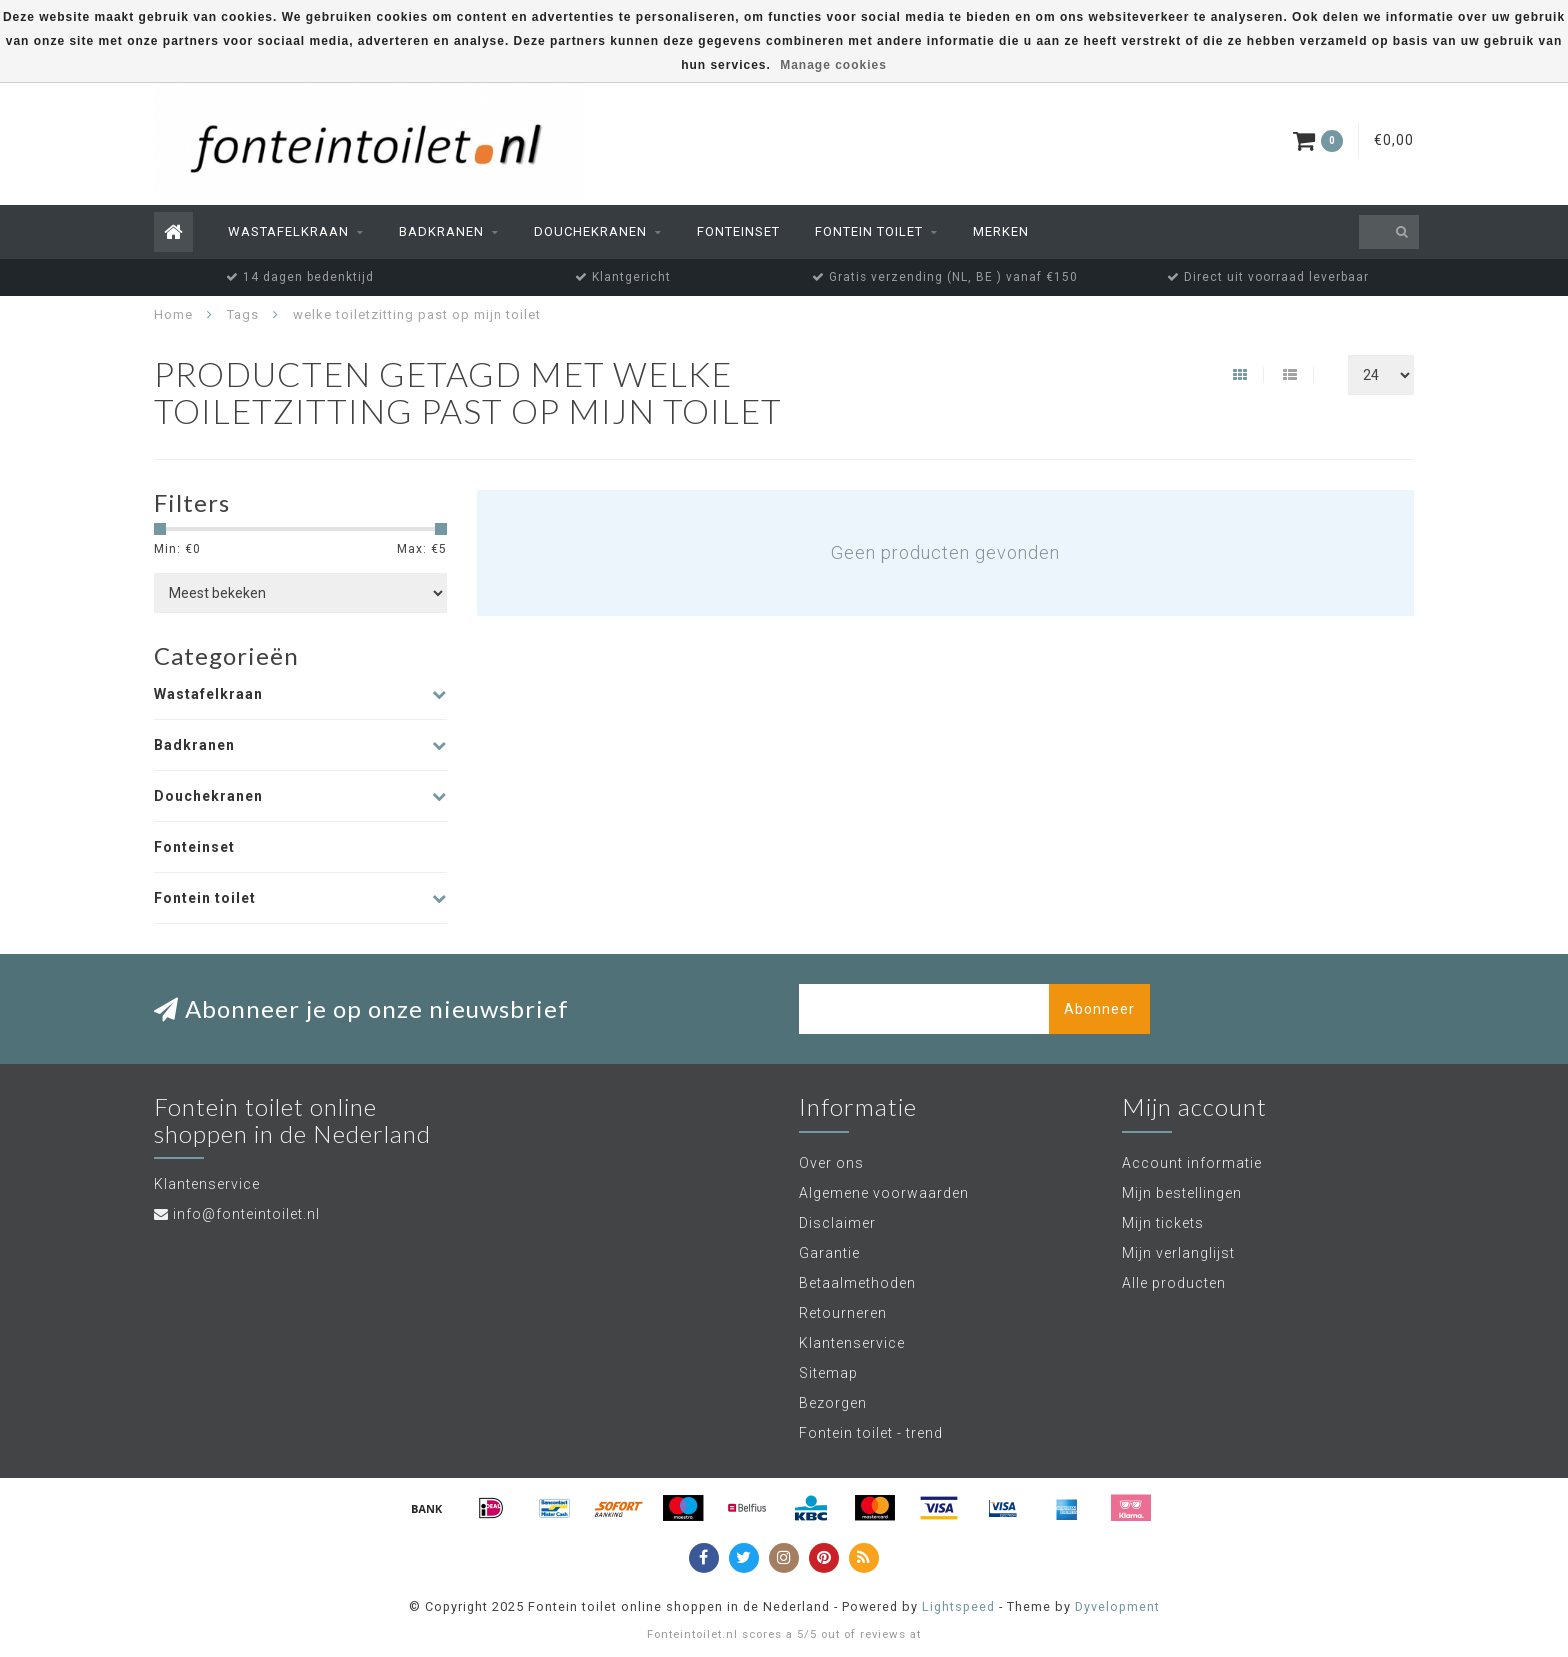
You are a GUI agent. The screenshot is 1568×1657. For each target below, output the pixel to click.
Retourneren (843, 1313)
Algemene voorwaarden (884, 1193)
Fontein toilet (869, 231)
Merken (1001, 231)
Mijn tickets (1163, 1223)
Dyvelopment (1117, 1606)
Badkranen (441, 231)
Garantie (829, 1253)
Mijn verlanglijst (1178, 1253)
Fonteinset (738, 231)
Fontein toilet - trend (871, 1433)
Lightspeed (958, 1606)
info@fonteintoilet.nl (246, 1214)
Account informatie (1192, 1163)
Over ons (831, 1163)
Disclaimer (837, 1223)
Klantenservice (852, 1343)
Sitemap (828, 1373)
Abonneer (1099, 1009)
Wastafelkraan (288, 231)
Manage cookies (833, 65)
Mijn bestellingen (1182, 1193)
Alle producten (1174, 1283)
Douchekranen (590, 231)
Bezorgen (833, 1403)
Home (173, 314)
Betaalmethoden (857, 1283)
